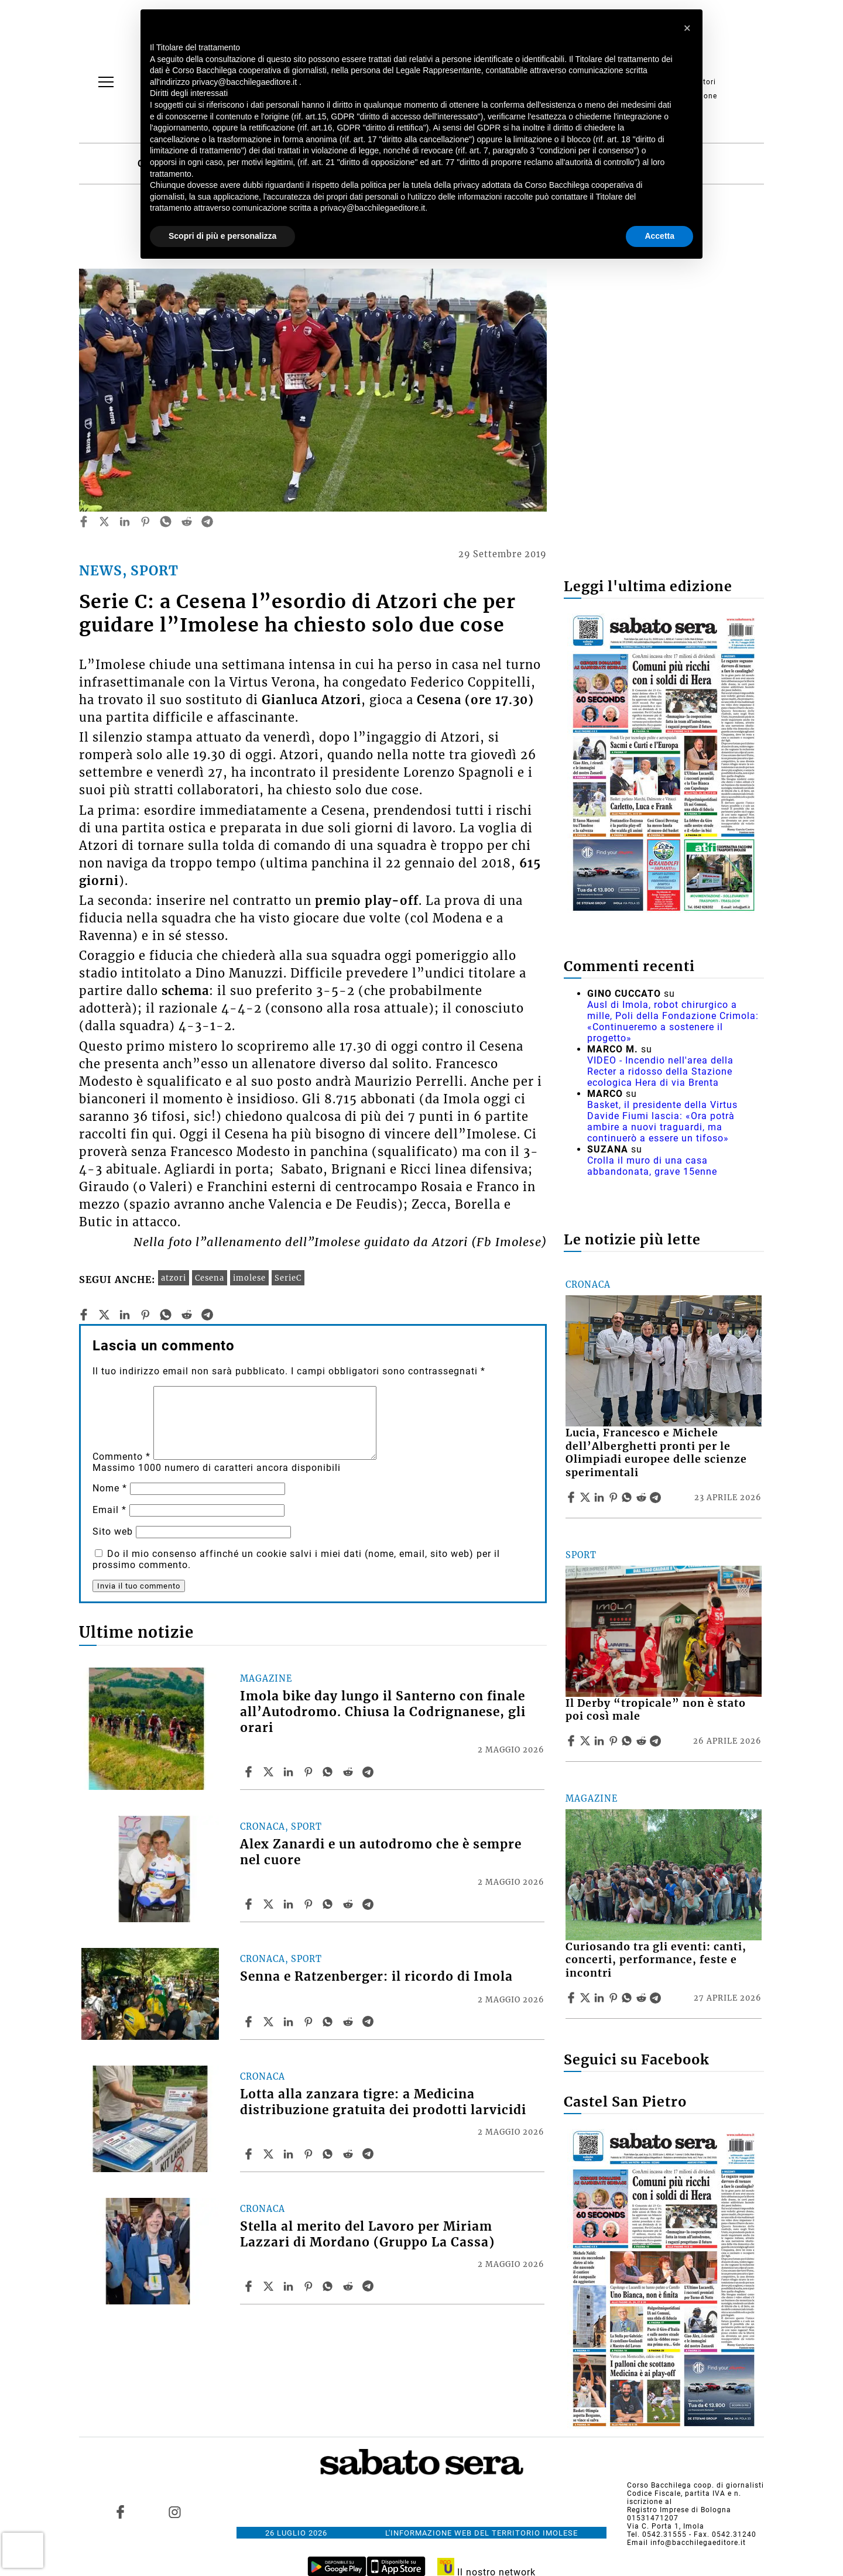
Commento (121, 1456)
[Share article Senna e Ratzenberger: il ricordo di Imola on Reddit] (349, 2022)
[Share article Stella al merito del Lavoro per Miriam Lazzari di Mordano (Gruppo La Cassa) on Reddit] (349, 2286)
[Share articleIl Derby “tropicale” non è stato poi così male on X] (587, 1741)
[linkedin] (124, 521)
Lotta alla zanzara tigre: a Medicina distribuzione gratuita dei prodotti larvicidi (383, 2102)
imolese (249, 1277)
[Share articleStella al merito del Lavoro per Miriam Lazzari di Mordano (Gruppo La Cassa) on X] (270, 2286)
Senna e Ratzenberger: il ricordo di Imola (376, 1976)
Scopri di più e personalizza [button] (222, 236)
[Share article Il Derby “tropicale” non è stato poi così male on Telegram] (657, 1741)
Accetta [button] (659, 236)
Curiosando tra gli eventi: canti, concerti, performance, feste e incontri (656, 1960)
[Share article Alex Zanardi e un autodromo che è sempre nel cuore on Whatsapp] (330, 1904)
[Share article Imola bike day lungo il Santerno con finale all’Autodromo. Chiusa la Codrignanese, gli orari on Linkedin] (290, 1772)
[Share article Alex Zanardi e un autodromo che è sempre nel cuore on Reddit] (349, 1904)
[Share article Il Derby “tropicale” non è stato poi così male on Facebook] (573, 1741)
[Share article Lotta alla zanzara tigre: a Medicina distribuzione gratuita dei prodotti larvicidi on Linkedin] (290, 2154)
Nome (109, 1488)
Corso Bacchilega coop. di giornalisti (695, 2485)
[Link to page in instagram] (174, 2511)
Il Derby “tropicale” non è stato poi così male (656, 1710)
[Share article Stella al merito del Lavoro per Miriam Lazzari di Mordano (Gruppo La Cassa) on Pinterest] (310, 2286)
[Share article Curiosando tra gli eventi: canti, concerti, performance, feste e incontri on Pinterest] (615, 1998)
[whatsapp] (165, 521)
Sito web (112, 1531)
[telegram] (207, 521)
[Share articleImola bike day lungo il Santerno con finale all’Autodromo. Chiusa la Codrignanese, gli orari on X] (270, 1772)
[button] (687, 28)
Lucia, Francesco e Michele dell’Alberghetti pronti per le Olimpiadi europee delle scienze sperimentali (656, 1453)
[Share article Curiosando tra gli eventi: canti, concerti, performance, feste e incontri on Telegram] (657, 1998)
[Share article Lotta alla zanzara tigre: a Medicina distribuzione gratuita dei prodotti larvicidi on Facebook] (250, 2154)
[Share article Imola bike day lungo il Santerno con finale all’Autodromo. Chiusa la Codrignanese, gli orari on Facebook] (250, 1772)
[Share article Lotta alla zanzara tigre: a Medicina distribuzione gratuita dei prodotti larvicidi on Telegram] (369, 2154)
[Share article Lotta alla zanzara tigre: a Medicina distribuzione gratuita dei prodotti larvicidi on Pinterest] (310, 2154)
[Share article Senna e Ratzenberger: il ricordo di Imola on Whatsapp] (330, 2022)
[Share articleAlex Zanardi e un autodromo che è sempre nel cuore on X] (270, 1904)
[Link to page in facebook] (120, 2511)
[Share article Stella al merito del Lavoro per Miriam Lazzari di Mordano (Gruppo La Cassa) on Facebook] (250, 2286)
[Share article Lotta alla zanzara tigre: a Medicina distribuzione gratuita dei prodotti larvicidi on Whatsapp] (330, 2154)
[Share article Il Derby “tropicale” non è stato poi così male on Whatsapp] (629, 1741)
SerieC (288, 1277)
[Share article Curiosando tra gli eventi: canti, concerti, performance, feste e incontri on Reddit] (643, 1998)
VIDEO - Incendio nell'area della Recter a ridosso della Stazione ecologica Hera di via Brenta (660, 1071)
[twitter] (104, 521)
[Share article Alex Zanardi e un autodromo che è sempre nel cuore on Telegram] (369, 1904)
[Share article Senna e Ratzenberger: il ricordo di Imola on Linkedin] (290, 2022)
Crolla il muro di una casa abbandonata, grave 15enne (652, 1166)
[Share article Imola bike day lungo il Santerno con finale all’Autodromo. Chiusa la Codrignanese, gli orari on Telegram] (369, 1772)
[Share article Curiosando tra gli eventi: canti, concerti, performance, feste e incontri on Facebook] (573, 1998)
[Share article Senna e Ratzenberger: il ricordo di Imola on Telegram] (369, 2022)
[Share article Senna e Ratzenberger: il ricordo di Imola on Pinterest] (310, 2022)
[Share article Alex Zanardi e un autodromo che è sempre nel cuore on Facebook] (250, 1904)
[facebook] (83, 521)
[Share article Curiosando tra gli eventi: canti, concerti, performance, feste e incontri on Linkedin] (601, 1998)
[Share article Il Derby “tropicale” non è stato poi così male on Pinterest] (615, 1741)
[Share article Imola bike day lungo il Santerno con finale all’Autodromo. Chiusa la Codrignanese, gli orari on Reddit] (349, 1772)
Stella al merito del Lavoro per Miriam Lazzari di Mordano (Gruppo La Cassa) (367, 2234)
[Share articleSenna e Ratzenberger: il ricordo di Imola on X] (270, 2022)
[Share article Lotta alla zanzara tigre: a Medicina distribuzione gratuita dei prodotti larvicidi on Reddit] (349, 2154)
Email (109, 1509)
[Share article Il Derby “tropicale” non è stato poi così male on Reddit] (643, 1741)
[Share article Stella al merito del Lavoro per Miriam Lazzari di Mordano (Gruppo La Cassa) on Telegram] (369, 2286)
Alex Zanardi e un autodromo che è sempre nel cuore (381, 1852)
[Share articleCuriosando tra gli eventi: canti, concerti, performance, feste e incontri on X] (587, 1998)
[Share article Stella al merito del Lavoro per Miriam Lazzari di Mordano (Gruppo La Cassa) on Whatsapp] (330, 2286)
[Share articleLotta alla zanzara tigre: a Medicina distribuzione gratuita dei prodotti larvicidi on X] (270, 2154)
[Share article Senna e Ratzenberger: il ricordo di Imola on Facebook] (250, 2022)
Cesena (209, 1277)
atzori (173, 1277)
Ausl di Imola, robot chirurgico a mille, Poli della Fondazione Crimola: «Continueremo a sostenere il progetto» (673, 1021)
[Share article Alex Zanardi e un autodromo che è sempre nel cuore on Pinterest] (310, 1904)
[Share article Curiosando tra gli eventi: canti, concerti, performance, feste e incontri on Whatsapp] (629, 1998)
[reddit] (186, 521)
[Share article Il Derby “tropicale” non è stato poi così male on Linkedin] (601, 1741)
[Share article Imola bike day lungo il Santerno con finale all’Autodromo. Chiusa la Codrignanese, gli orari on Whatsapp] (330, 1772)
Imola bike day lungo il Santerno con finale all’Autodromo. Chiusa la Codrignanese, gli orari (383, 1712)
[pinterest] (145, 521)
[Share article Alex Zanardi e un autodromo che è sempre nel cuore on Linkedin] (290, 1904)
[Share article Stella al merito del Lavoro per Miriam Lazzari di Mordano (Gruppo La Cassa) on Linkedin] (290, 2286)
